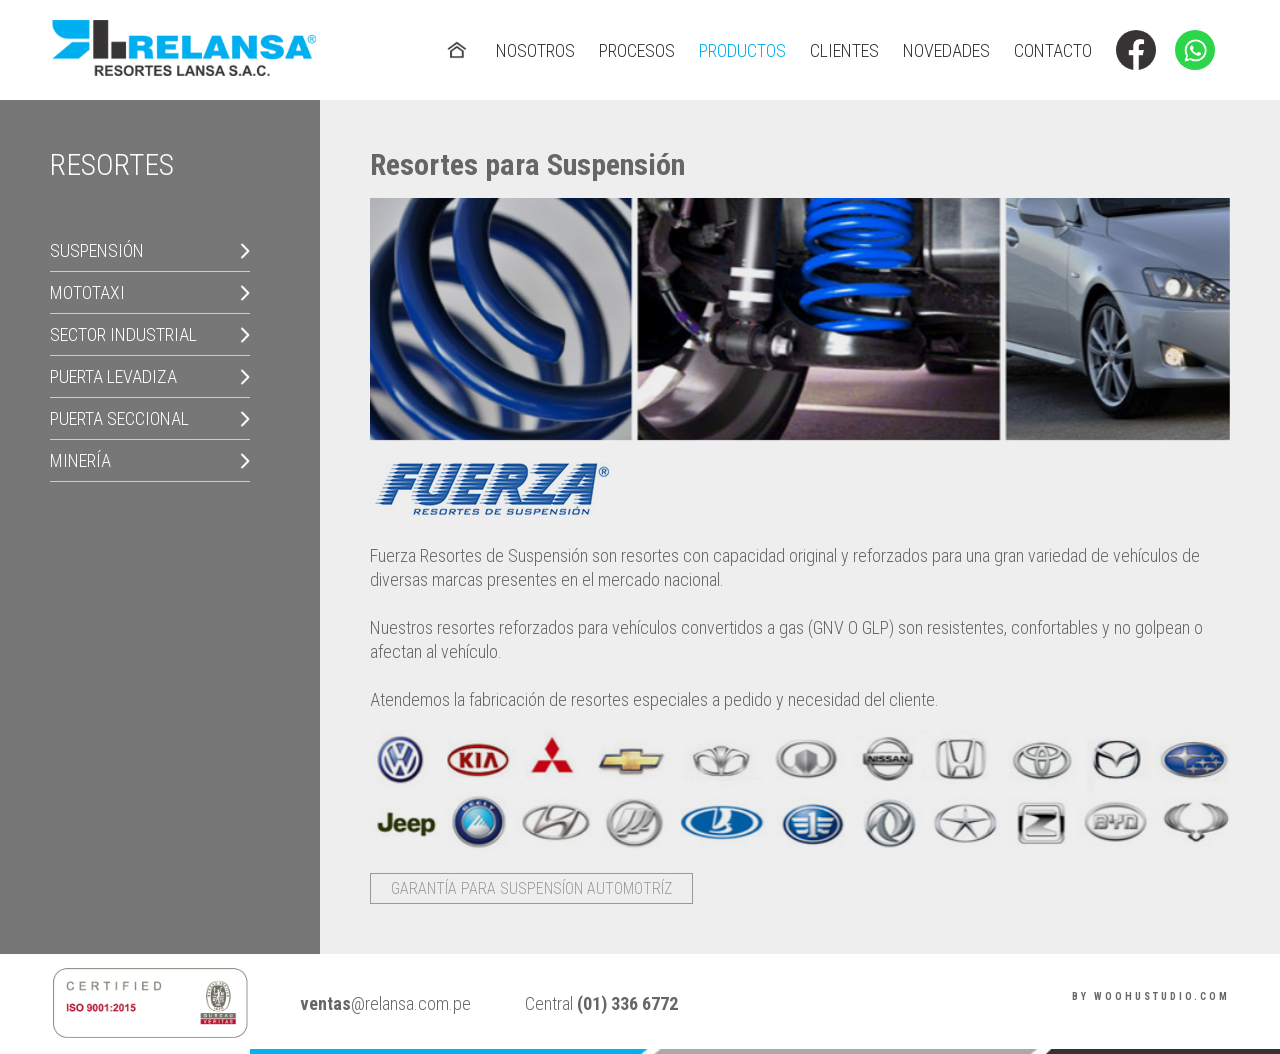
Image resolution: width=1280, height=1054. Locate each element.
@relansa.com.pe (385, 1003)
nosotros (535, 50)
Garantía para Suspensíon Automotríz (531, 888)
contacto (1053, 50)
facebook (1136, 38)
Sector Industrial (123, 334)
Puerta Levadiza (113, 376)
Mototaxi (87, 292)
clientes (844, 50)
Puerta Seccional (119, 418)
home (459, 38)
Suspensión (97, 250)
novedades (946, 50)
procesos (637, 50)
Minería (80, 460)
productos (742, 50)
